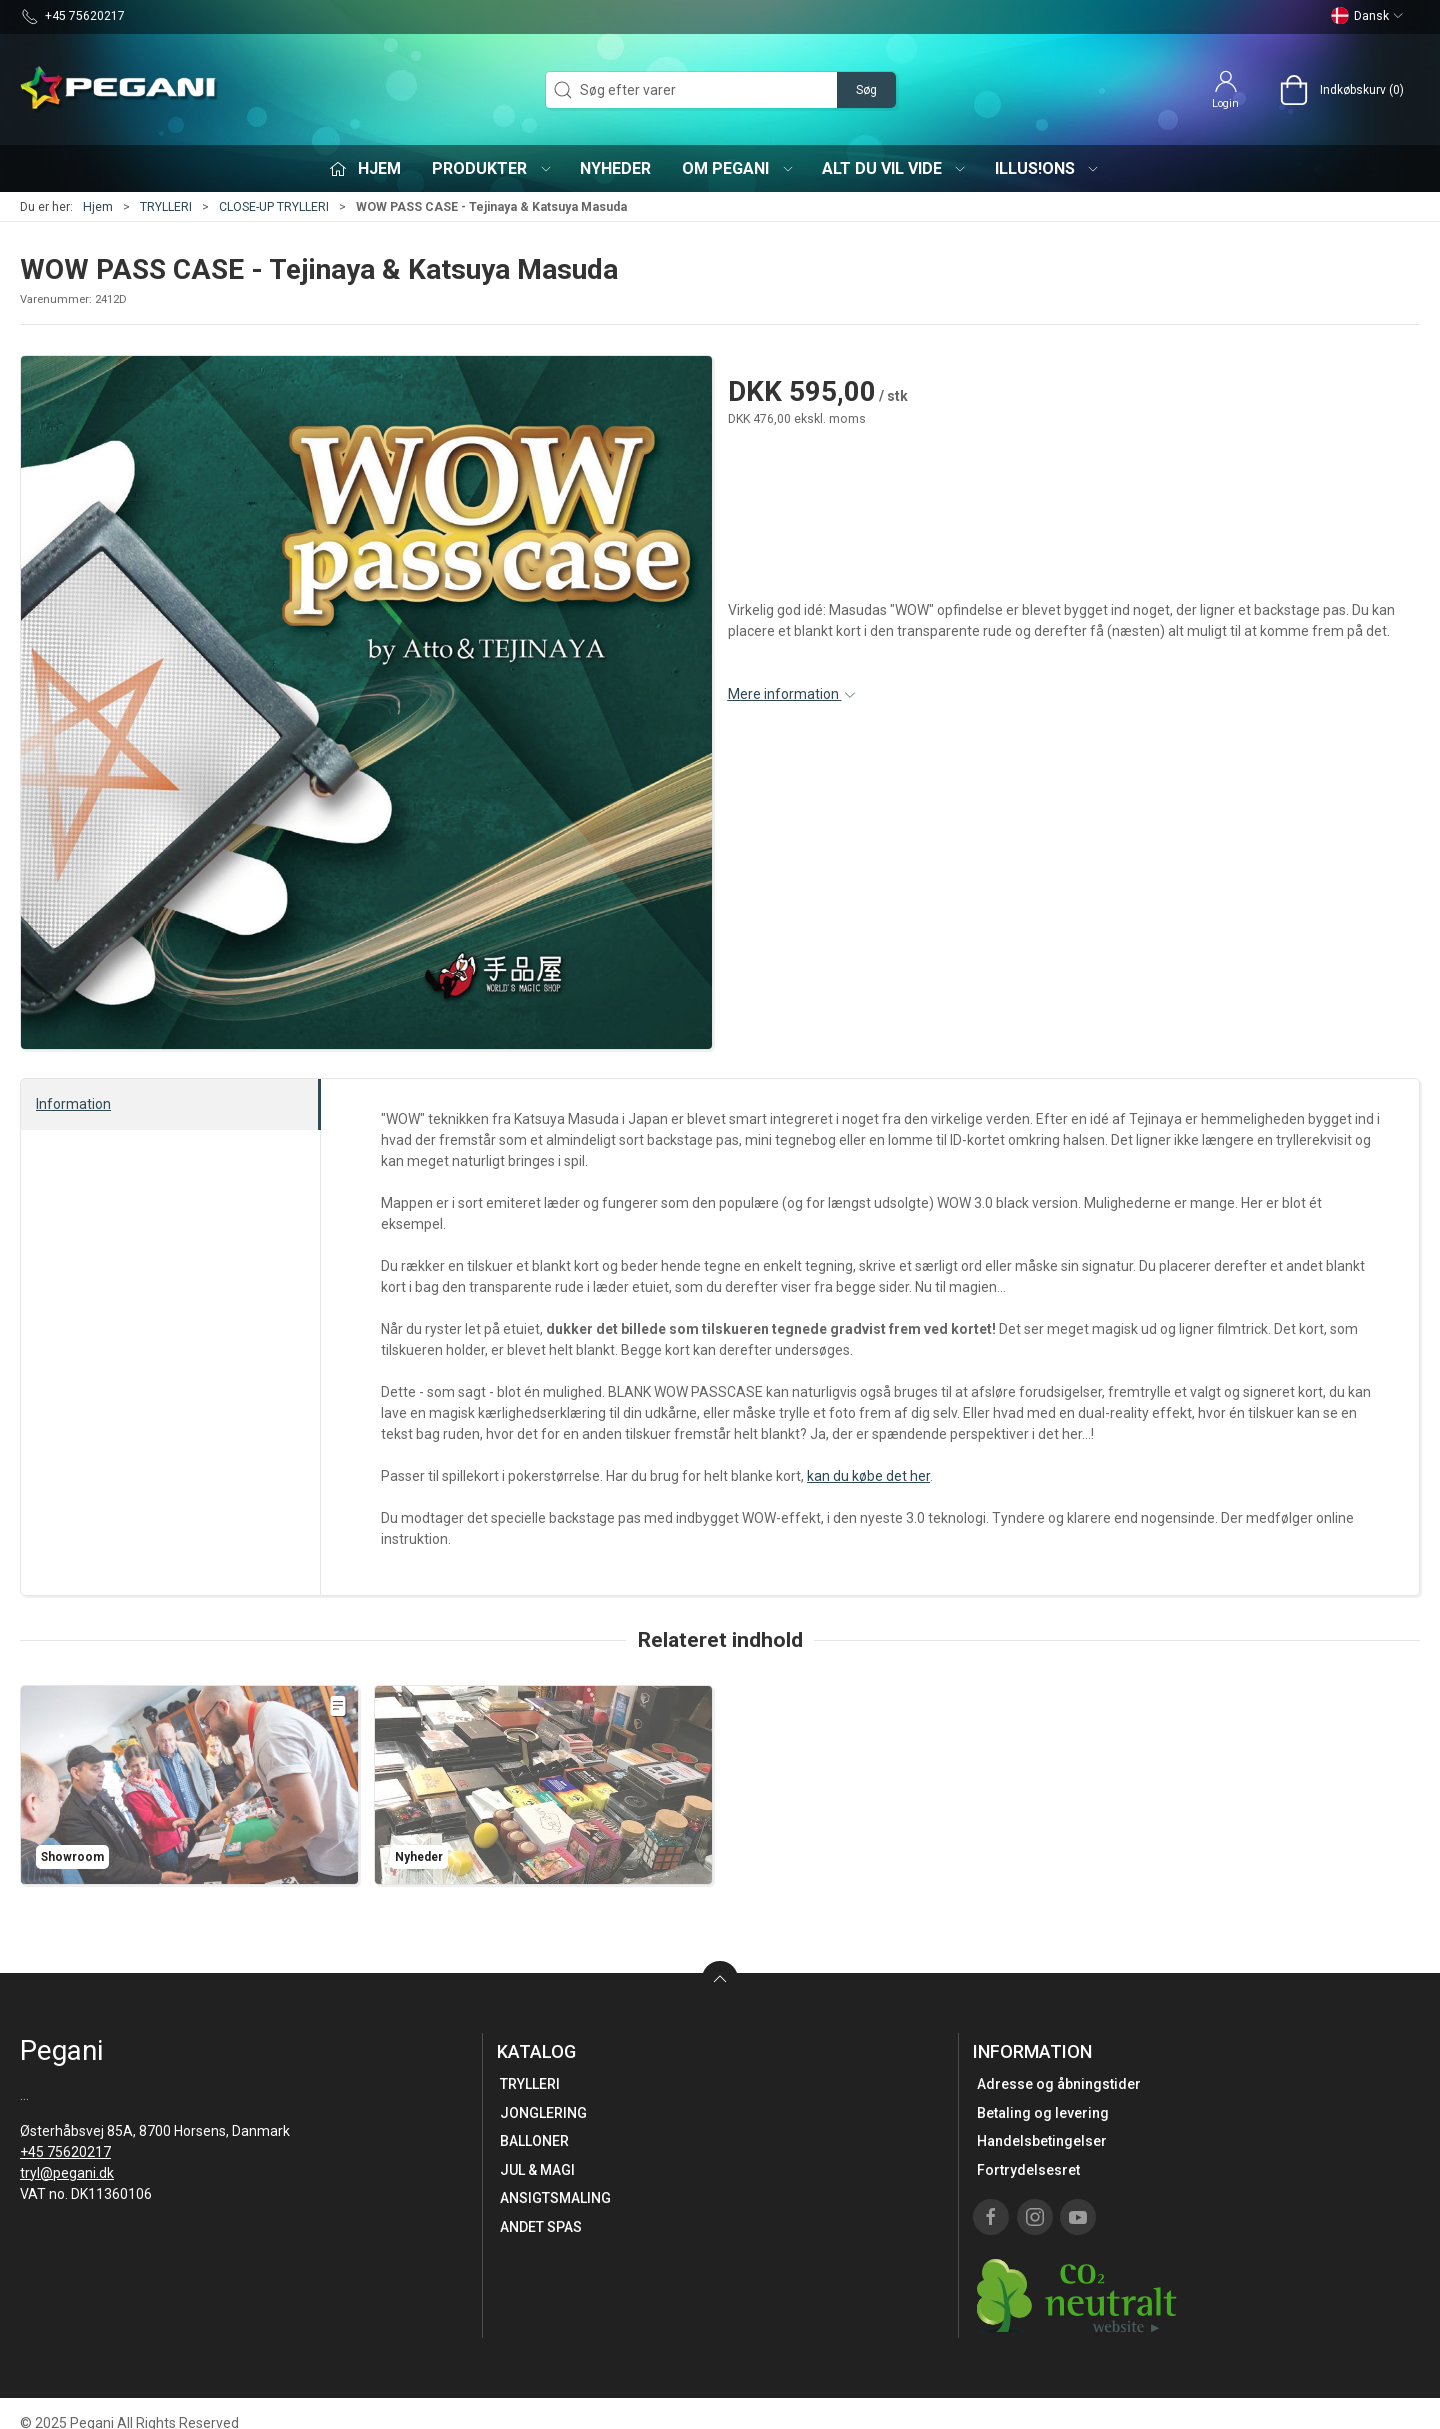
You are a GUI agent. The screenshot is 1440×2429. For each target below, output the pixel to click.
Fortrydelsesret (1028, 2170)
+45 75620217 (65, 2152)
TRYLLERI (166, 207)
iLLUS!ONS (1048, 168)
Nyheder (615, 168)
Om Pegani (738, 168)
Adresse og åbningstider (1059, 2084)
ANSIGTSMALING (555, 2198)
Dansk (1367, 16)
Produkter (492, 168)
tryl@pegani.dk (67, 2173)
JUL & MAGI (537, 2170)
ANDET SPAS (541, 2227)
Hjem (98, 207)
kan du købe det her (868, 1476)
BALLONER (534, 2141)
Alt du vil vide (895, 168)
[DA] (120, 90)
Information (73, 1104)
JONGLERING (543, 2113)
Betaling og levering (1043, 2113)
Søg (866, 90)
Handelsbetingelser (1042, 2141)
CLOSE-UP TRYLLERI (274, 207)
